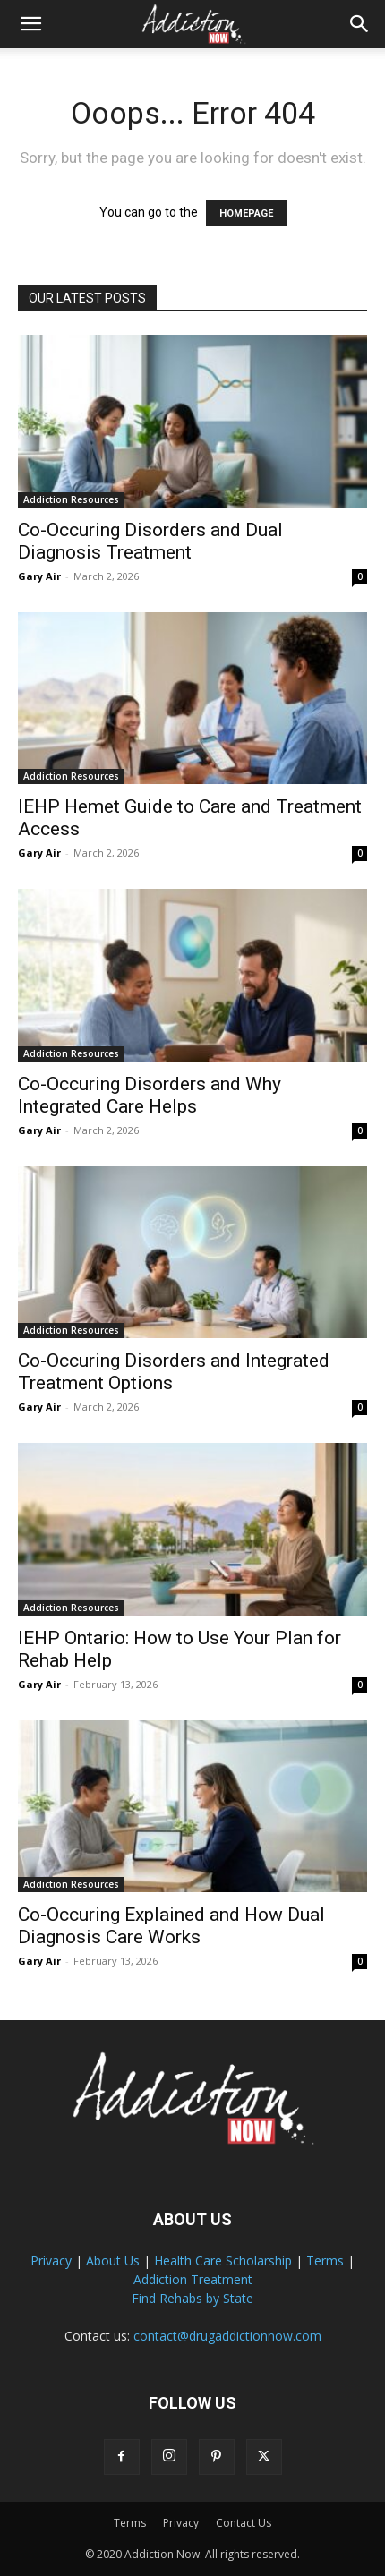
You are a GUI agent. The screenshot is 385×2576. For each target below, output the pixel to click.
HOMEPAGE (246, 213)
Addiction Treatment (192, 2279)
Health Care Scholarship (223, 2260)
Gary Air (39, 576)
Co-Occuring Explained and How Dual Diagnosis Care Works (171, 1926)
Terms (325, 2260)
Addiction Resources (71, 499)
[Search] (360, 24)
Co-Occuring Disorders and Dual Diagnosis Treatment (150, 541)
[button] (30, 24)
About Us (113, 2260)
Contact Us (243, 2522)
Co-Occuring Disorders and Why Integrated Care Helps (149, 1095)
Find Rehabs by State (192, 2298)
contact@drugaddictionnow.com (227, 2335)
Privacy (51, 2260)
